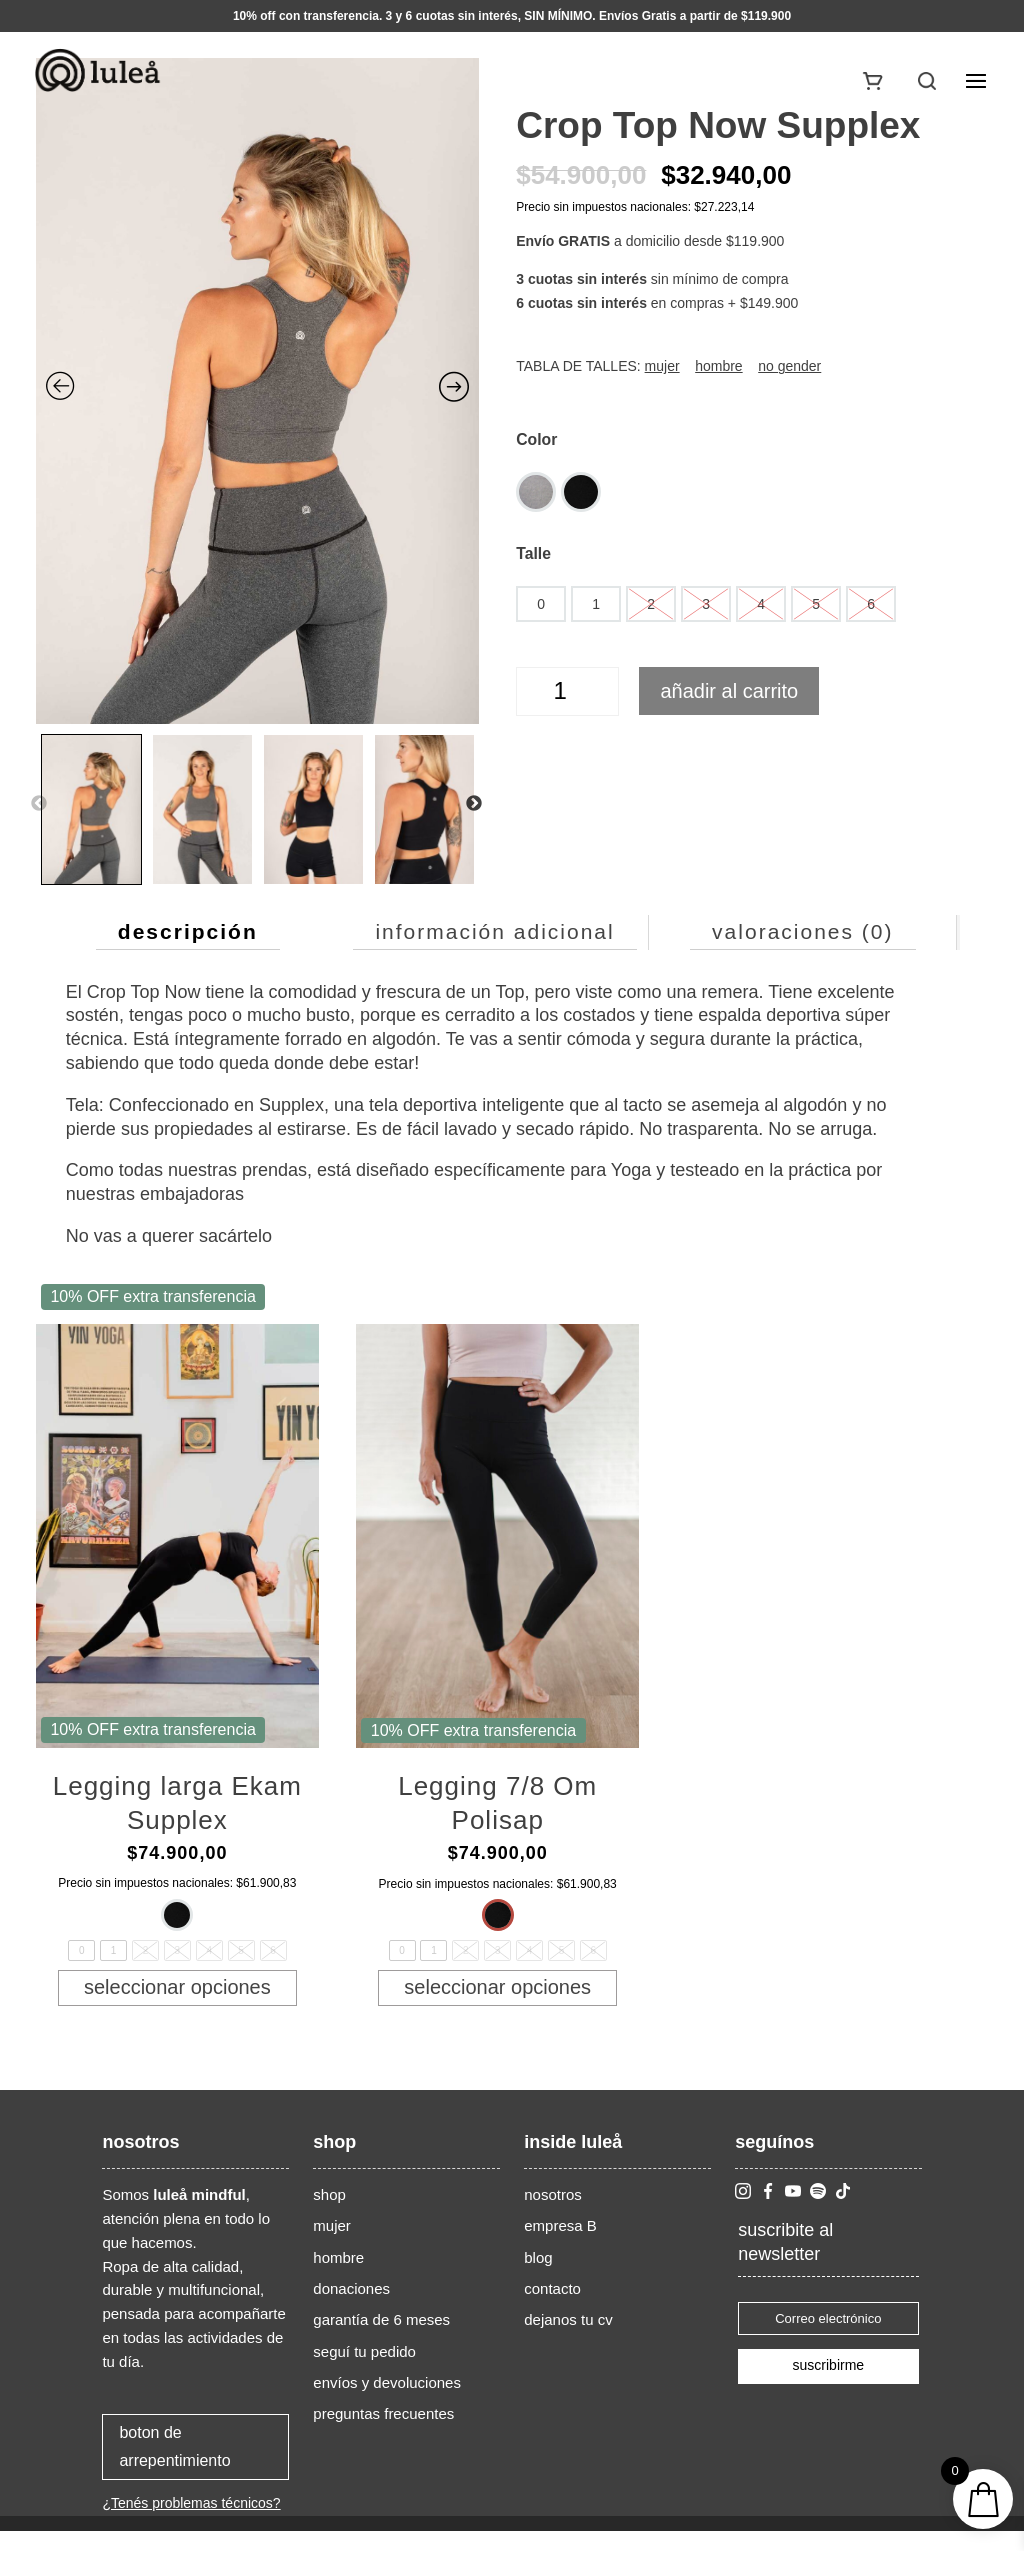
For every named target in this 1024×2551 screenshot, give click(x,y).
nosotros (553, 2214)
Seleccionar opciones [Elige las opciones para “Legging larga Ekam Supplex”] (177, 1997)
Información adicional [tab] (494, 931)
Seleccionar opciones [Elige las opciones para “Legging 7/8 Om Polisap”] (497, 1997)
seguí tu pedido (364, 2371)
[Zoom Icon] (258, 391)
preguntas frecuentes (383, 2433)
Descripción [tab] (188, 931)
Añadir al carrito (729, 691)
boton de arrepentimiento (174, 2466)
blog (538, 2277)
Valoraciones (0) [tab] (802, 931)
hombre (338, 2277)
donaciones (351, 2308)
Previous (39, 804)
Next (474, 804)
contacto (552, 2308)
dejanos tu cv (568, 2339)
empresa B (560, 2245)
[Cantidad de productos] (567, 691)
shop (329, 2214)
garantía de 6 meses (381, 2339)
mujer (332, 2245)
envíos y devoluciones (387, 2402)
